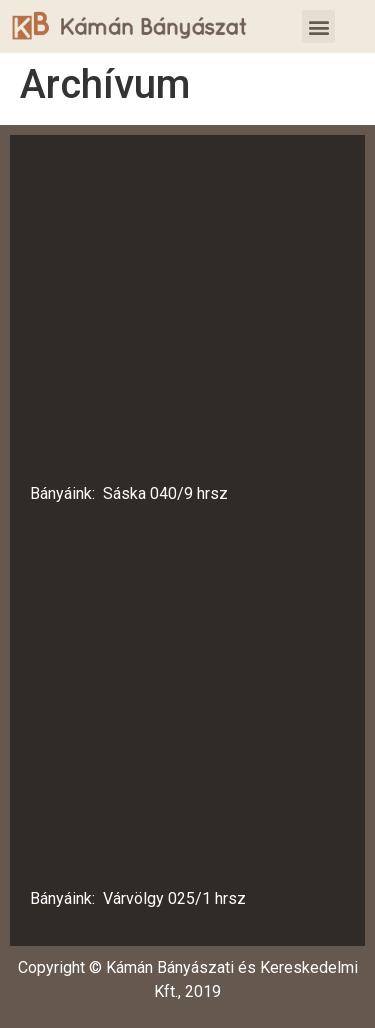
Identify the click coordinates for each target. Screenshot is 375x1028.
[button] (318, 26)
